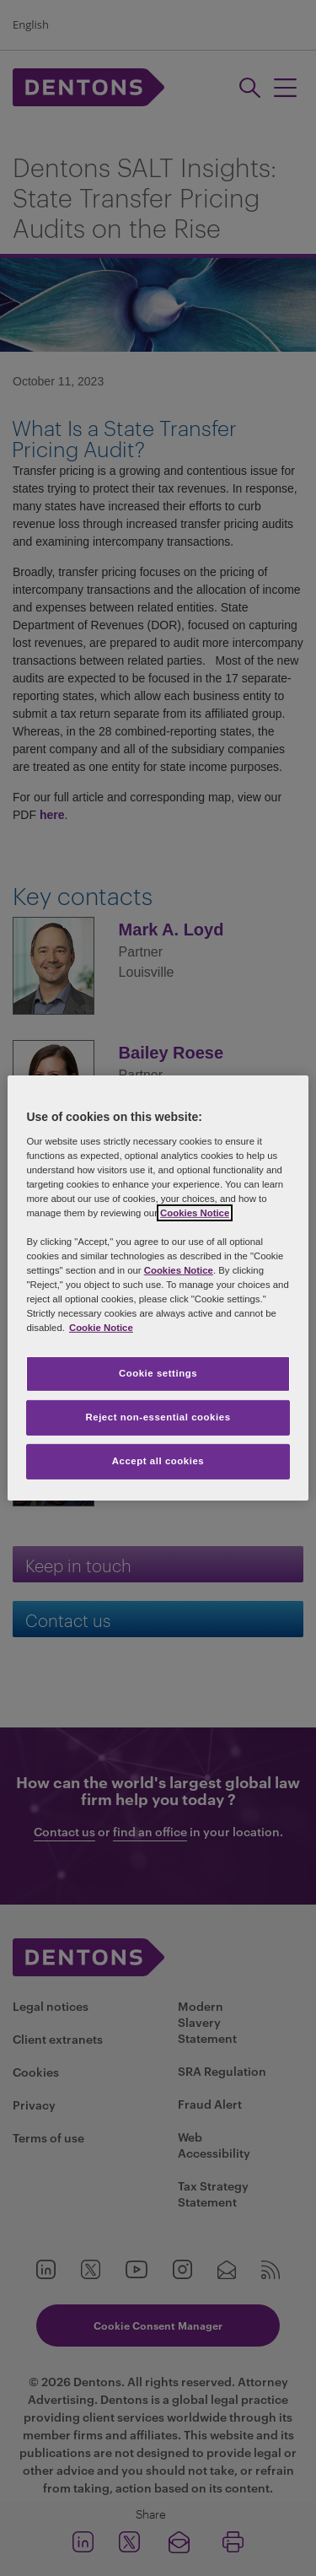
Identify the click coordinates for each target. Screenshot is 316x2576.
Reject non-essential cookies (157, 1417)
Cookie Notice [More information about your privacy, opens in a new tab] (101, 1328)
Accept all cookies (158, 1461)
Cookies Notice (194, 1213)
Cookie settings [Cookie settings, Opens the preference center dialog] (158, 1373)
